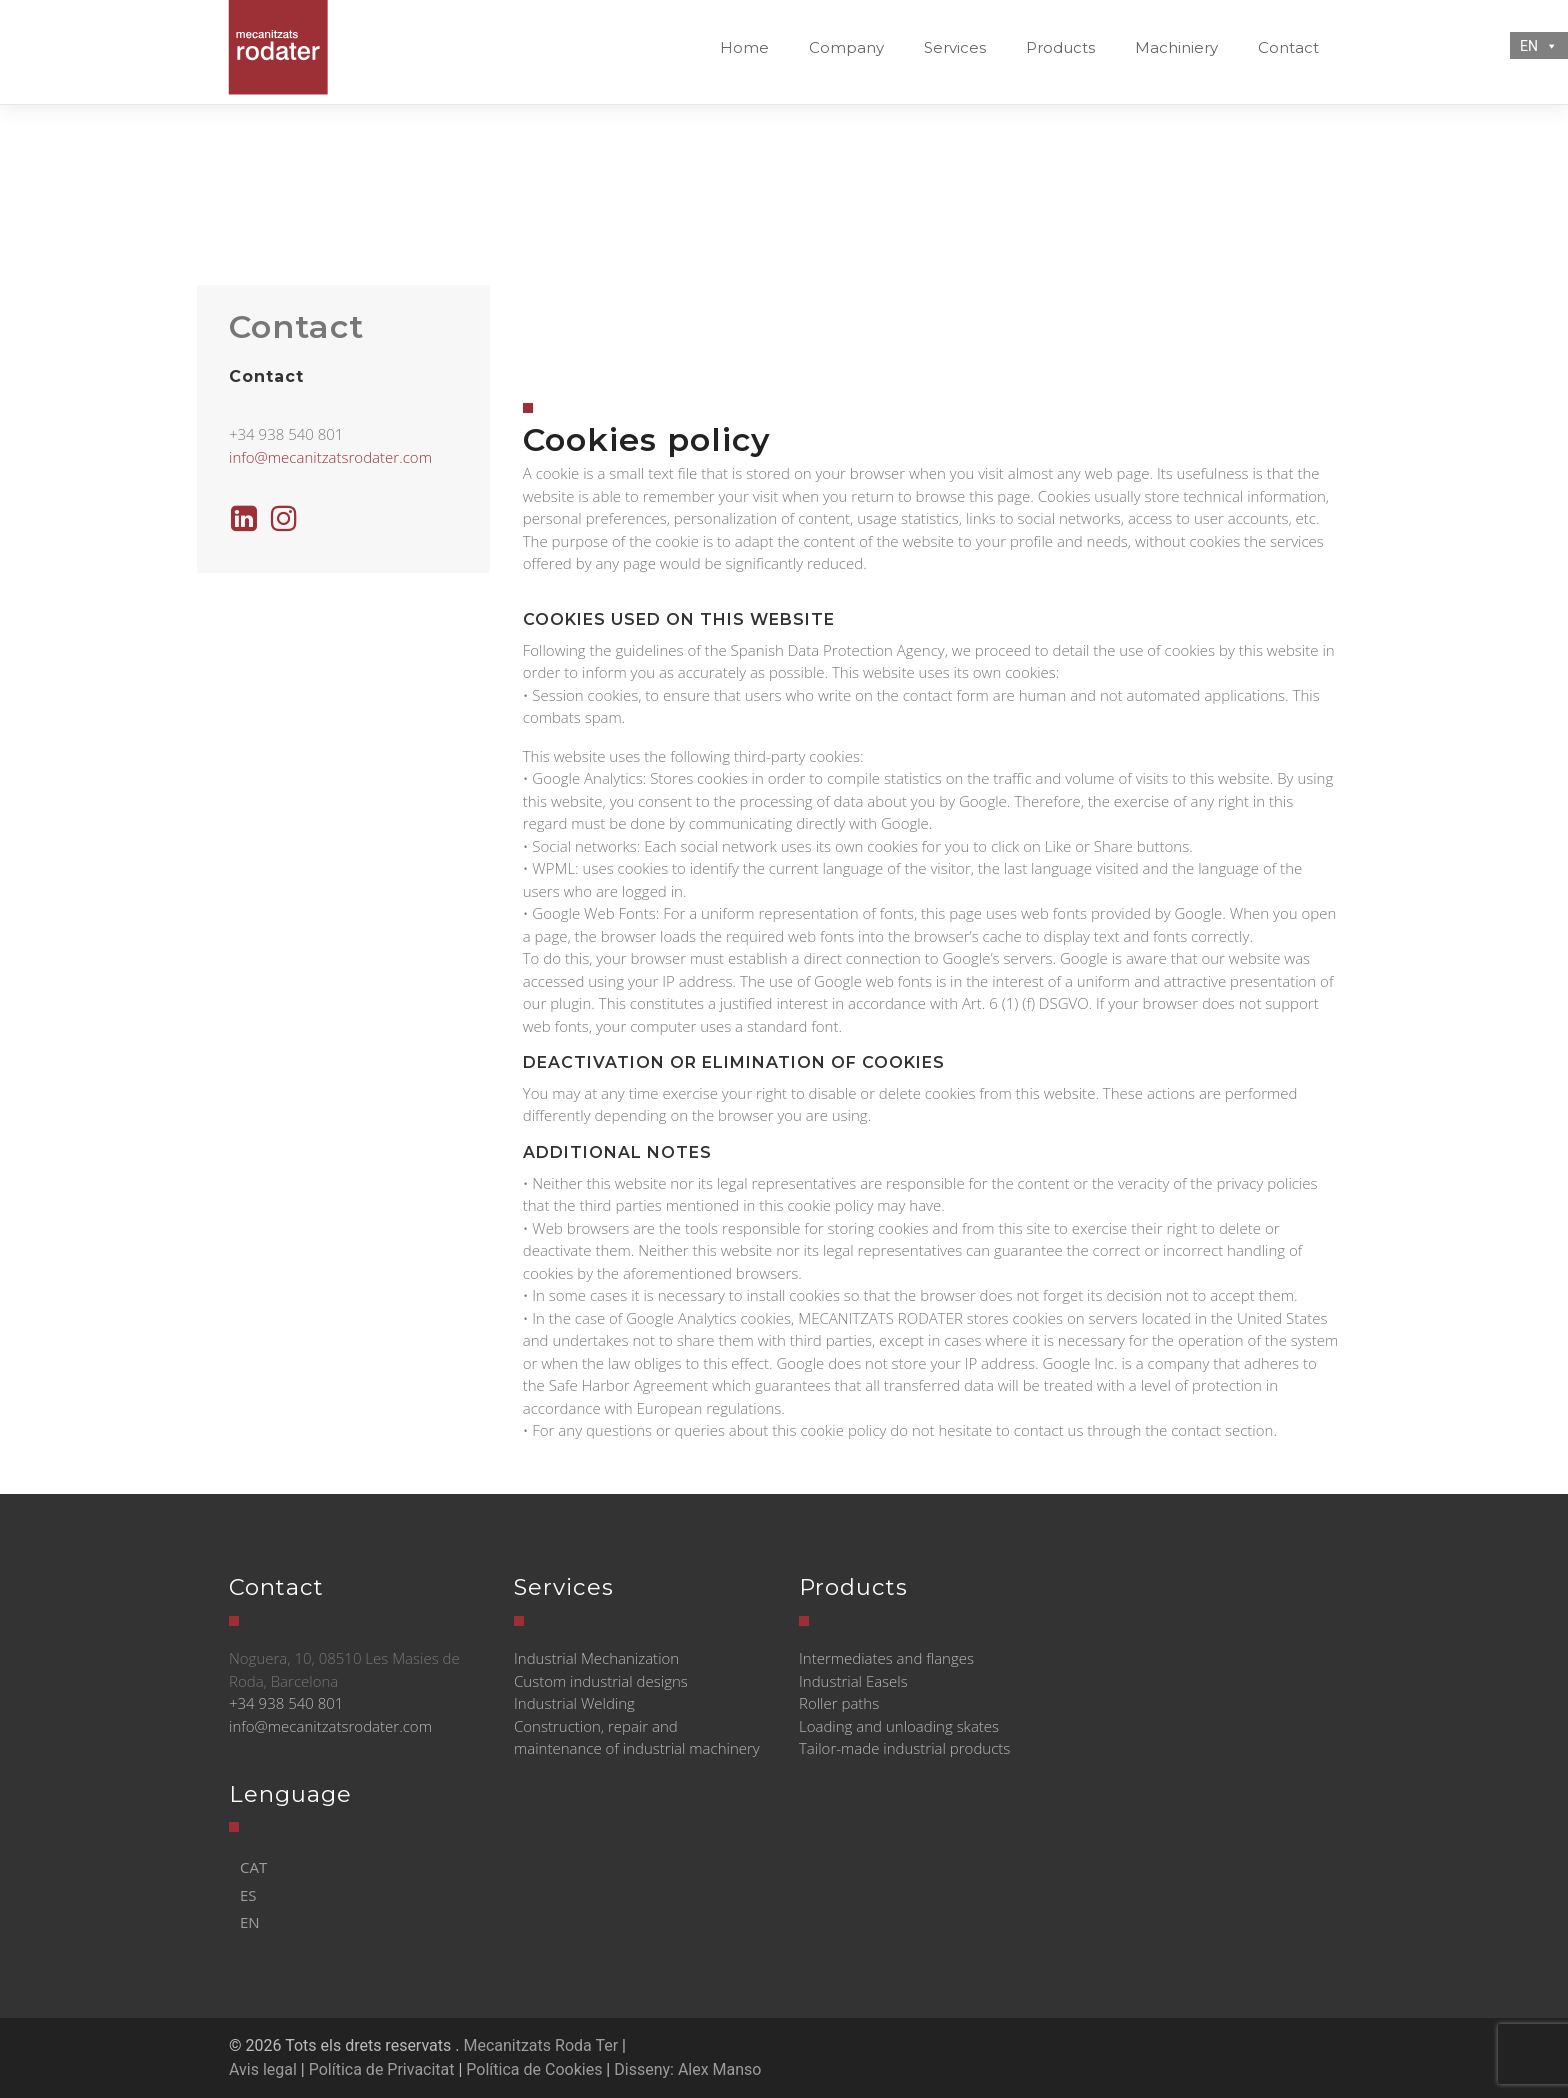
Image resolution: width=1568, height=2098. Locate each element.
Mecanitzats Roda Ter (540, 2045)
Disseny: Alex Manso (687, 2069)
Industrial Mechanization (596, 1658)
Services (955, 47)
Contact (1288, 47)
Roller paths (839, 1703)
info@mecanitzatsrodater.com (330, 457)
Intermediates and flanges (886, 1658)
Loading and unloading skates (899, 1726)
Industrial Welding (574, 1703)
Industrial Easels (853, 1681)
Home (744, 47)
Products (1060, 47)
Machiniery (1176, 47)
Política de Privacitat (382, 2069)
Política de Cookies (534, 2069)
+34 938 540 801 (286, 1703)
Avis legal (263, 2069)
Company (846, 47)
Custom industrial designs (601, 1681)
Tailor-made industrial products (904, 1748)
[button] (1548, 46)
